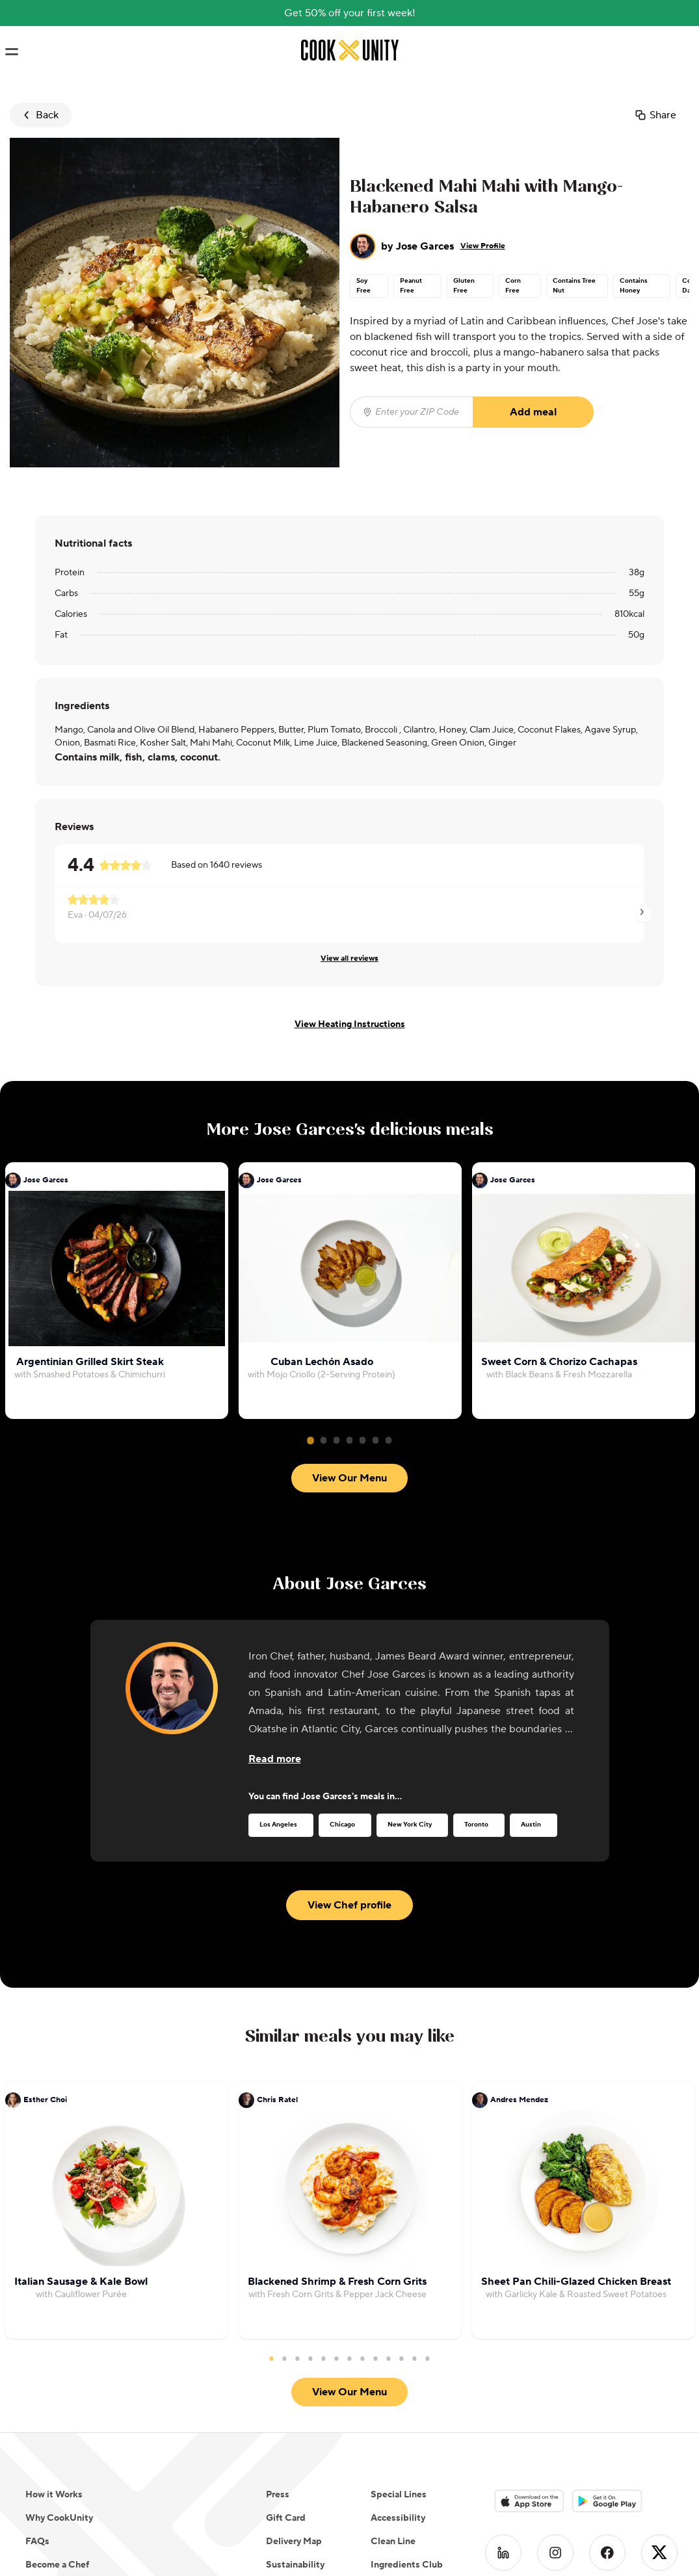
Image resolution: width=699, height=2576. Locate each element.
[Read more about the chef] (274, 1759)
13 (427, 2358)
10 (388, 2358)
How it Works (54, 2495)
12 (414, 2358)
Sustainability (295, 2565)
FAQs (37, 2541)
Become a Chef (57, 2565)
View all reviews (349, 958)
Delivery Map (294, 2541)
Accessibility (398, 2518)
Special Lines (399, 2495)
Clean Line (393, 2541)
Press (277, 2495)
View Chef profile (349, 1905)
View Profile (482, 246)
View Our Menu (349, 1478)
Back (39, 115)
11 (401, 2358)
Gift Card (286, 2518)
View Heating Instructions (350, 1024)
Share (655, 115)
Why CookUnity (59, 2518)
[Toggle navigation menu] (11, 52)
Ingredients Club (407, 2565)
